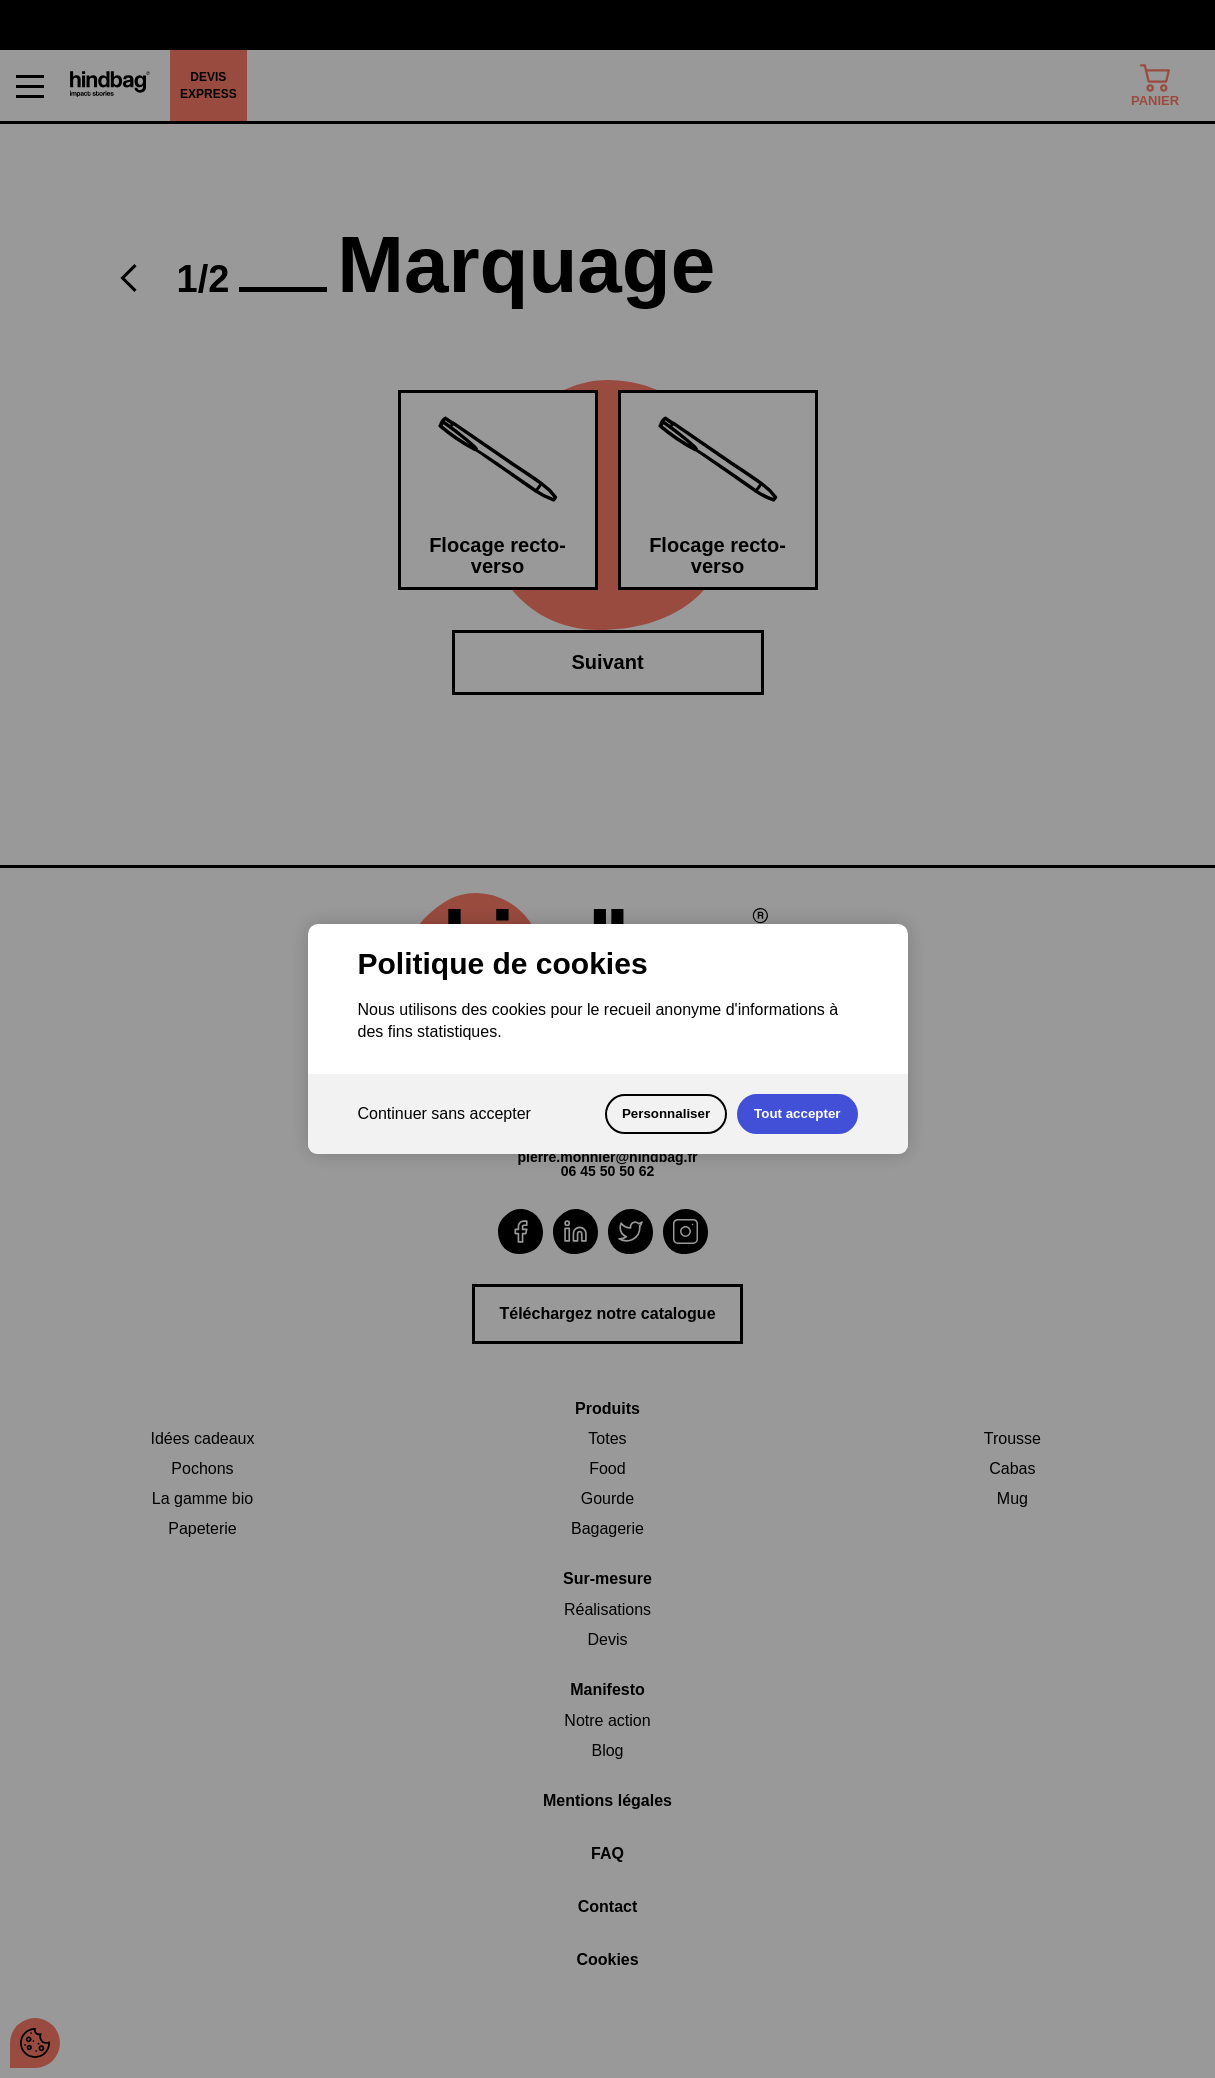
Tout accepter (797, 1113)
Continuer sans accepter (444, 1113)
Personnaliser (666, 1113)
